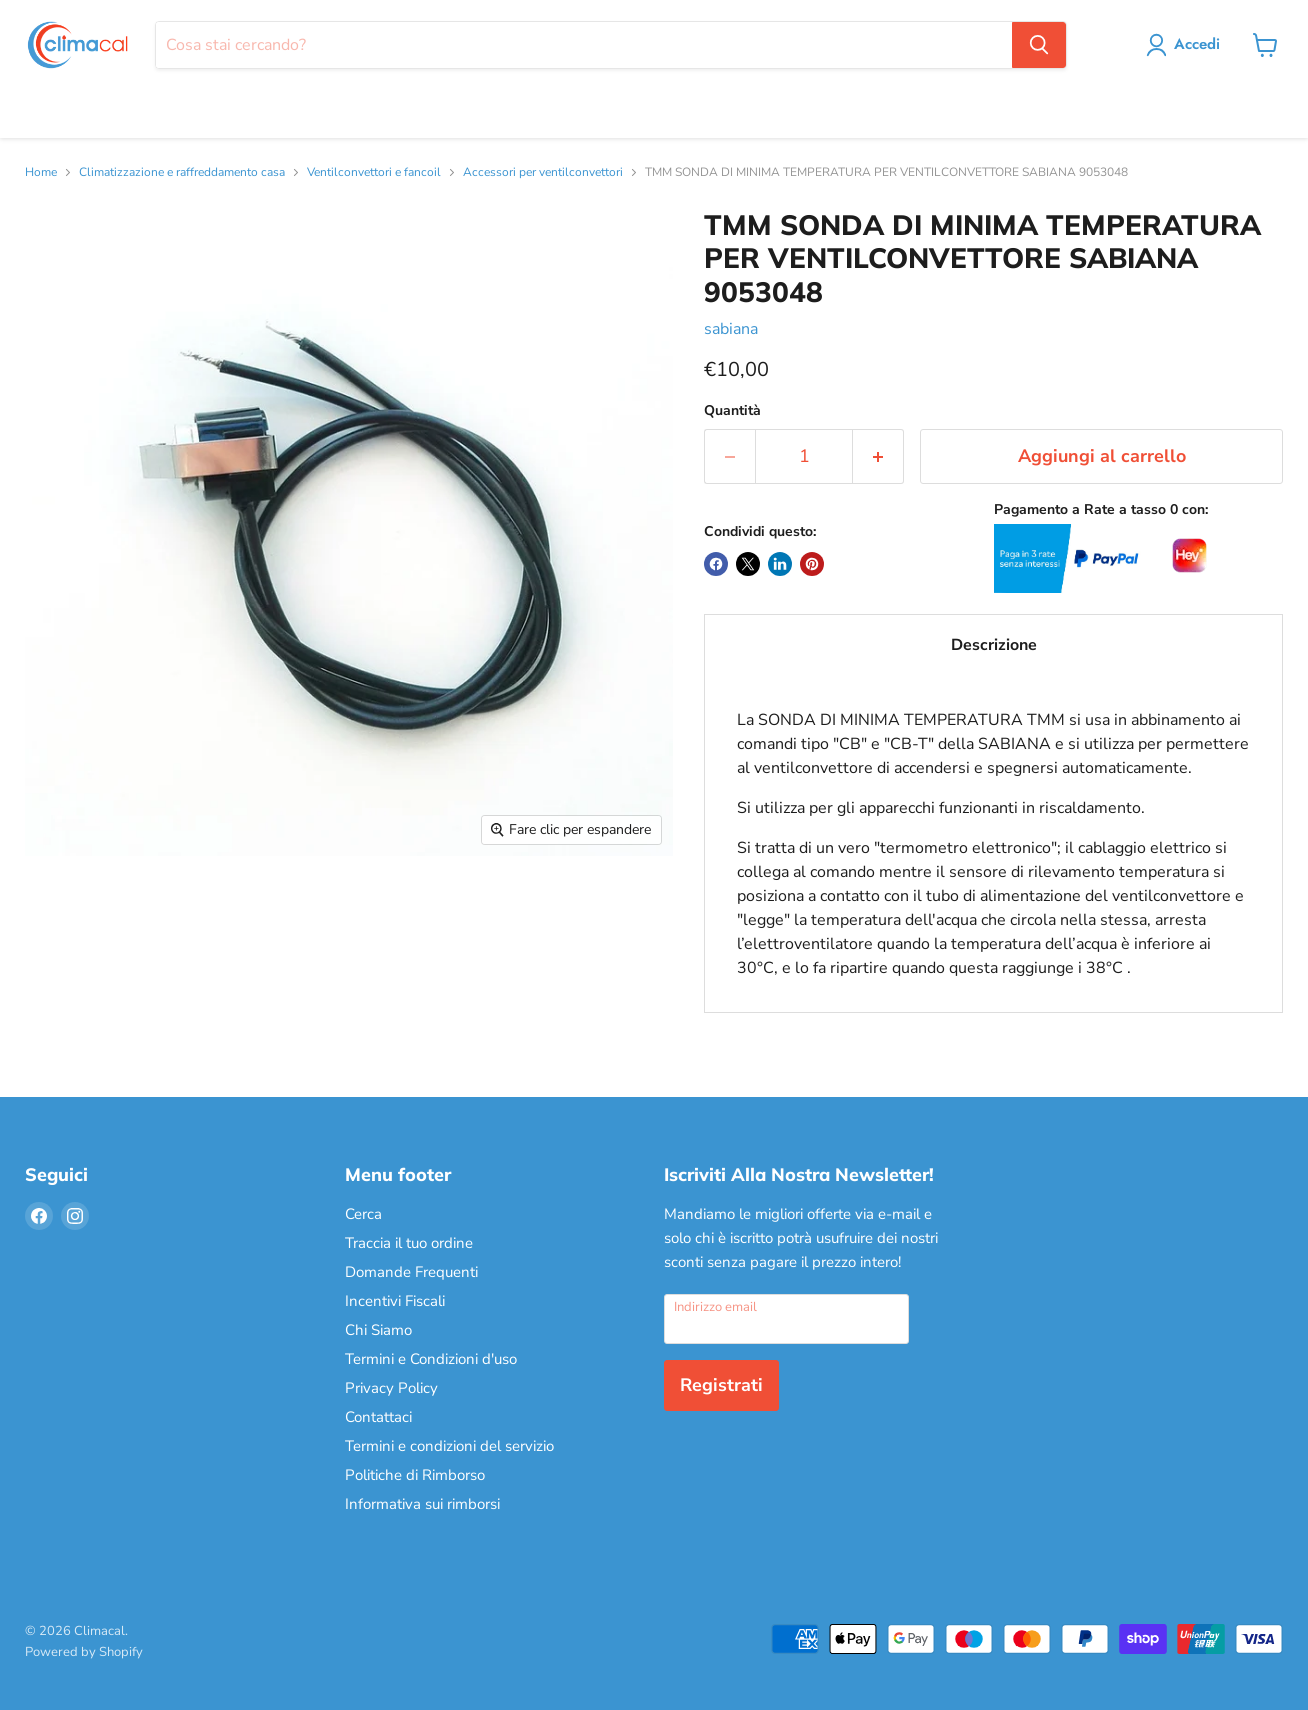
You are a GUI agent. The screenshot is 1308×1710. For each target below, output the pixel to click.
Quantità (732, 411)
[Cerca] (583, 45)
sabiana (731, 329)
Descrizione (994, 645)
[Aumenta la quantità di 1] (878, 456)
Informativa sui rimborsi (422, 1504)
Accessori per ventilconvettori (543, 173)
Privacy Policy (391, 1388)
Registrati (721, 1385)
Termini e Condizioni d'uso (431, 1359)
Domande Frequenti (411, 1272)
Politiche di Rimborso (415, 1475)
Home (41, 173)
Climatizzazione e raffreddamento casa (182, 173)
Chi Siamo (378, 1330)
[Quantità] (804, 456)
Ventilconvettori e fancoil (374, 173)
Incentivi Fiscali (395, 1301)
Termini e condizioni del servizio (449, 1446)
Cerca (363, 1214)
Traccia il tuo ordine (409, 1243)
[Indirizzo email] (786, 1319)
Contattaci (378, 1417)
